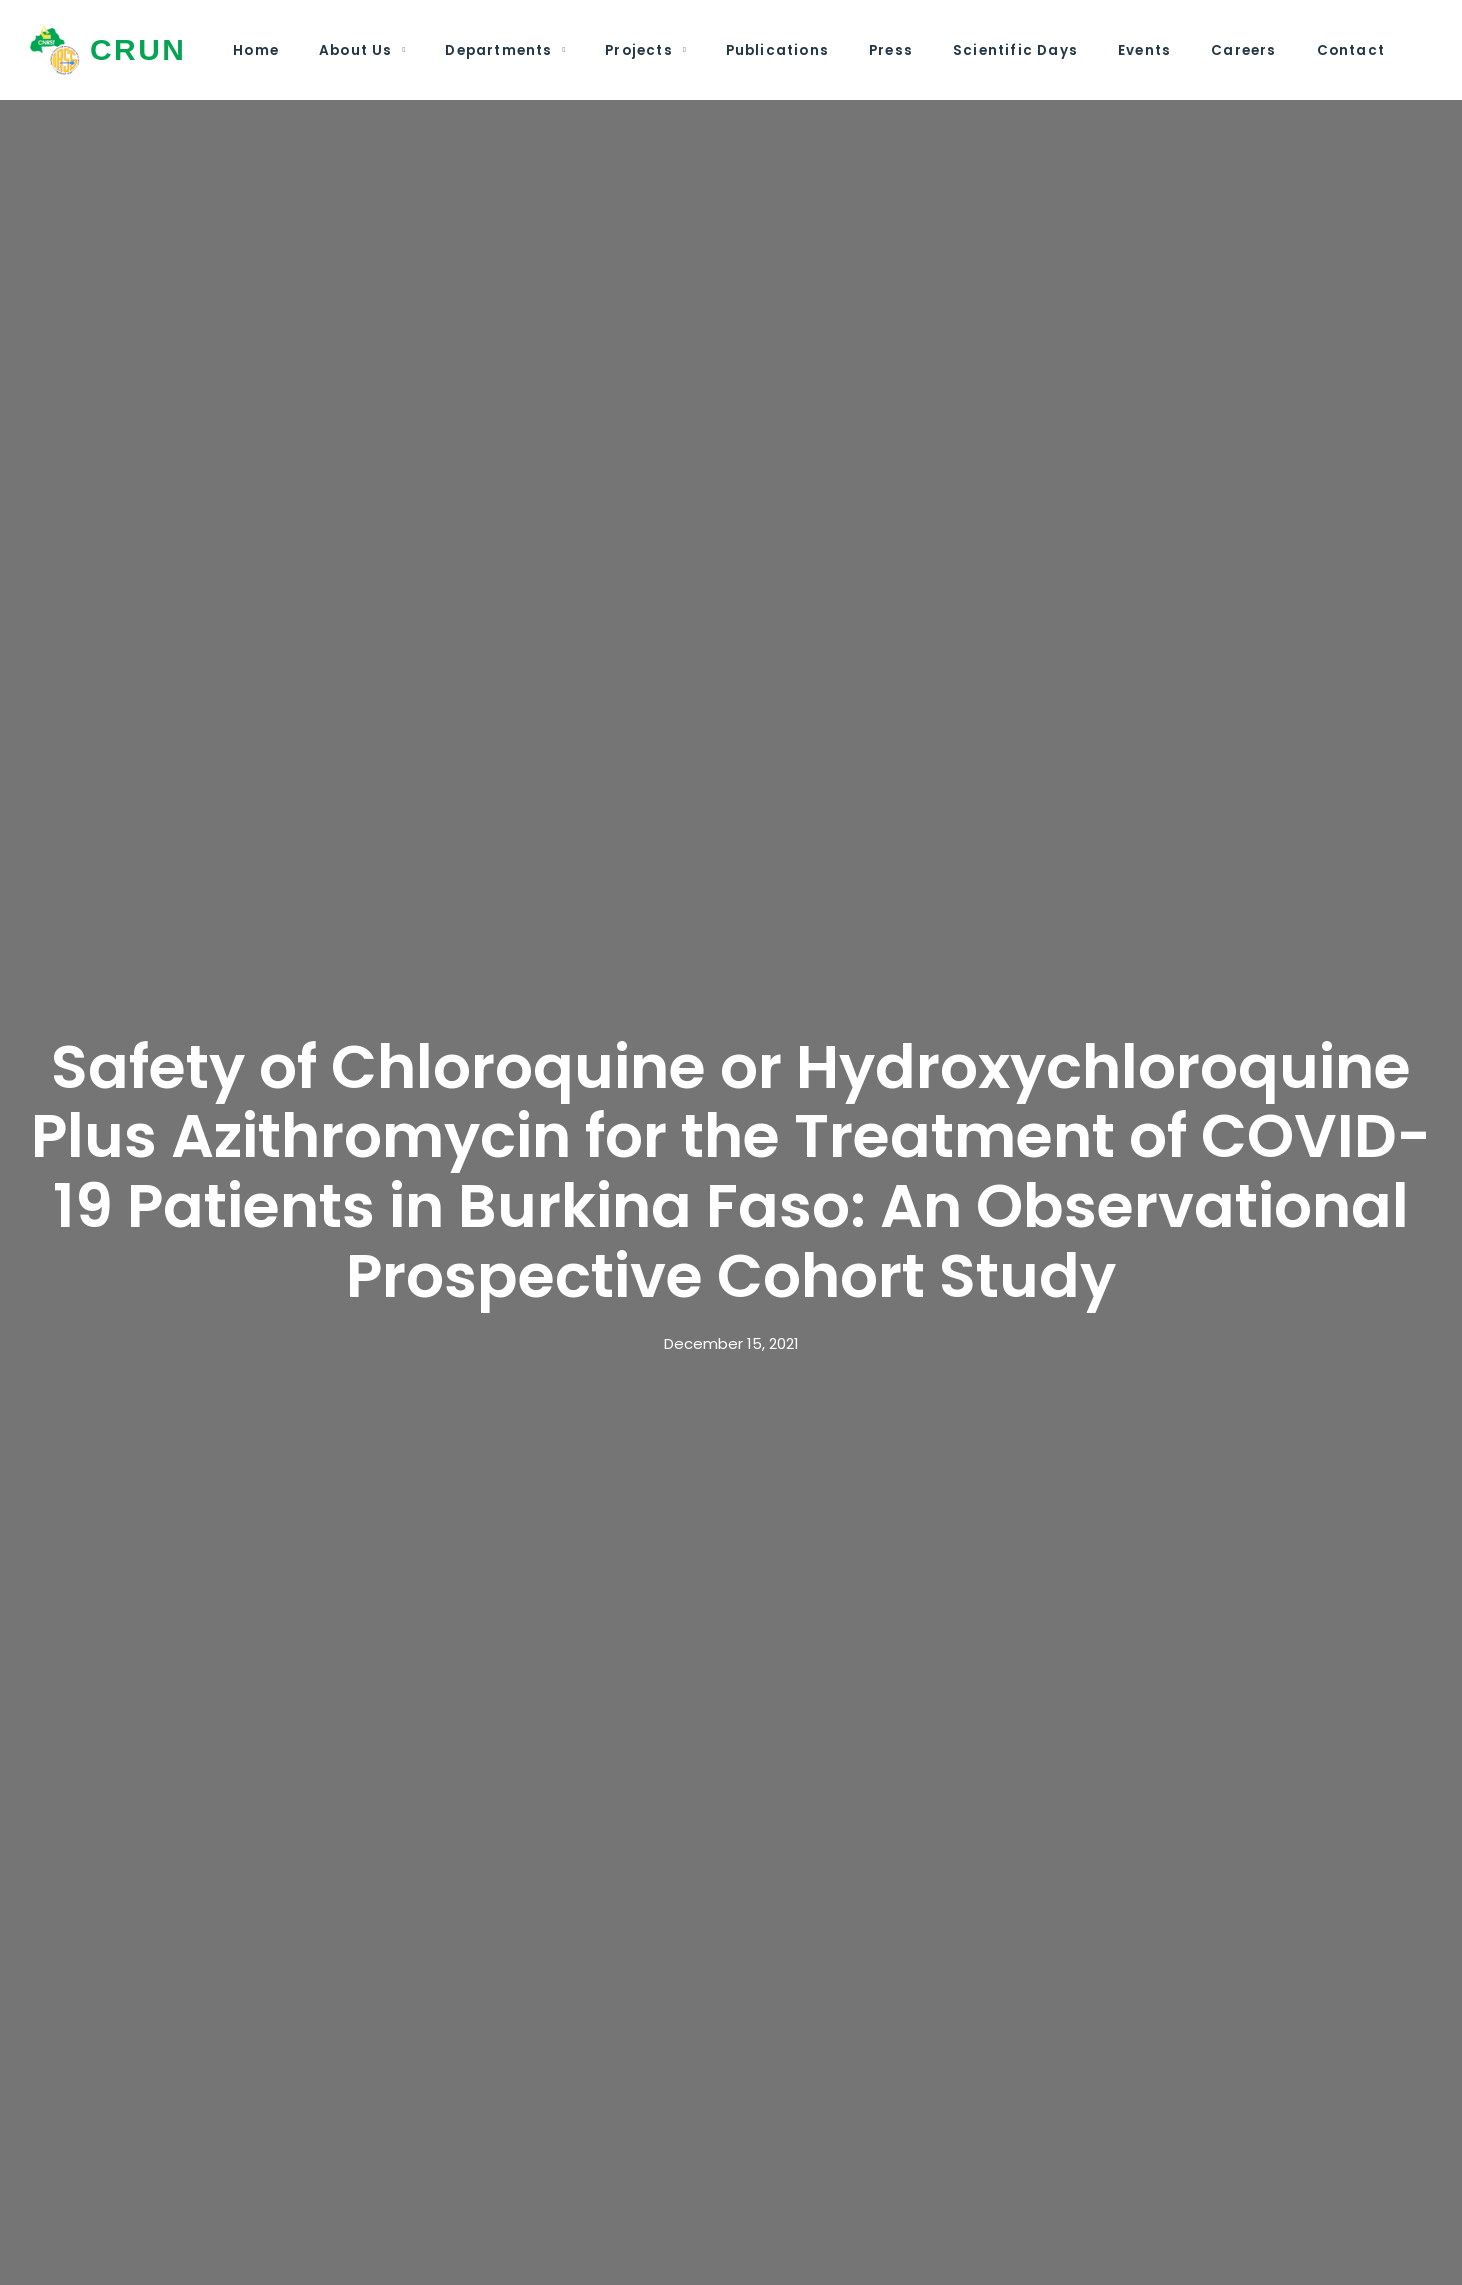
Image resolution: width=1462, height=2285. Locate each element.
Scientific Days (1015, 50)
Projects (639, 50)
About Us (356, 50)
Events (1144, 50)
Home (256, 50)
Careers (1243, 50)
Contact (1351, 50)
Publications (777, 50)
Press (891, 50)
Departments (498, 50)
